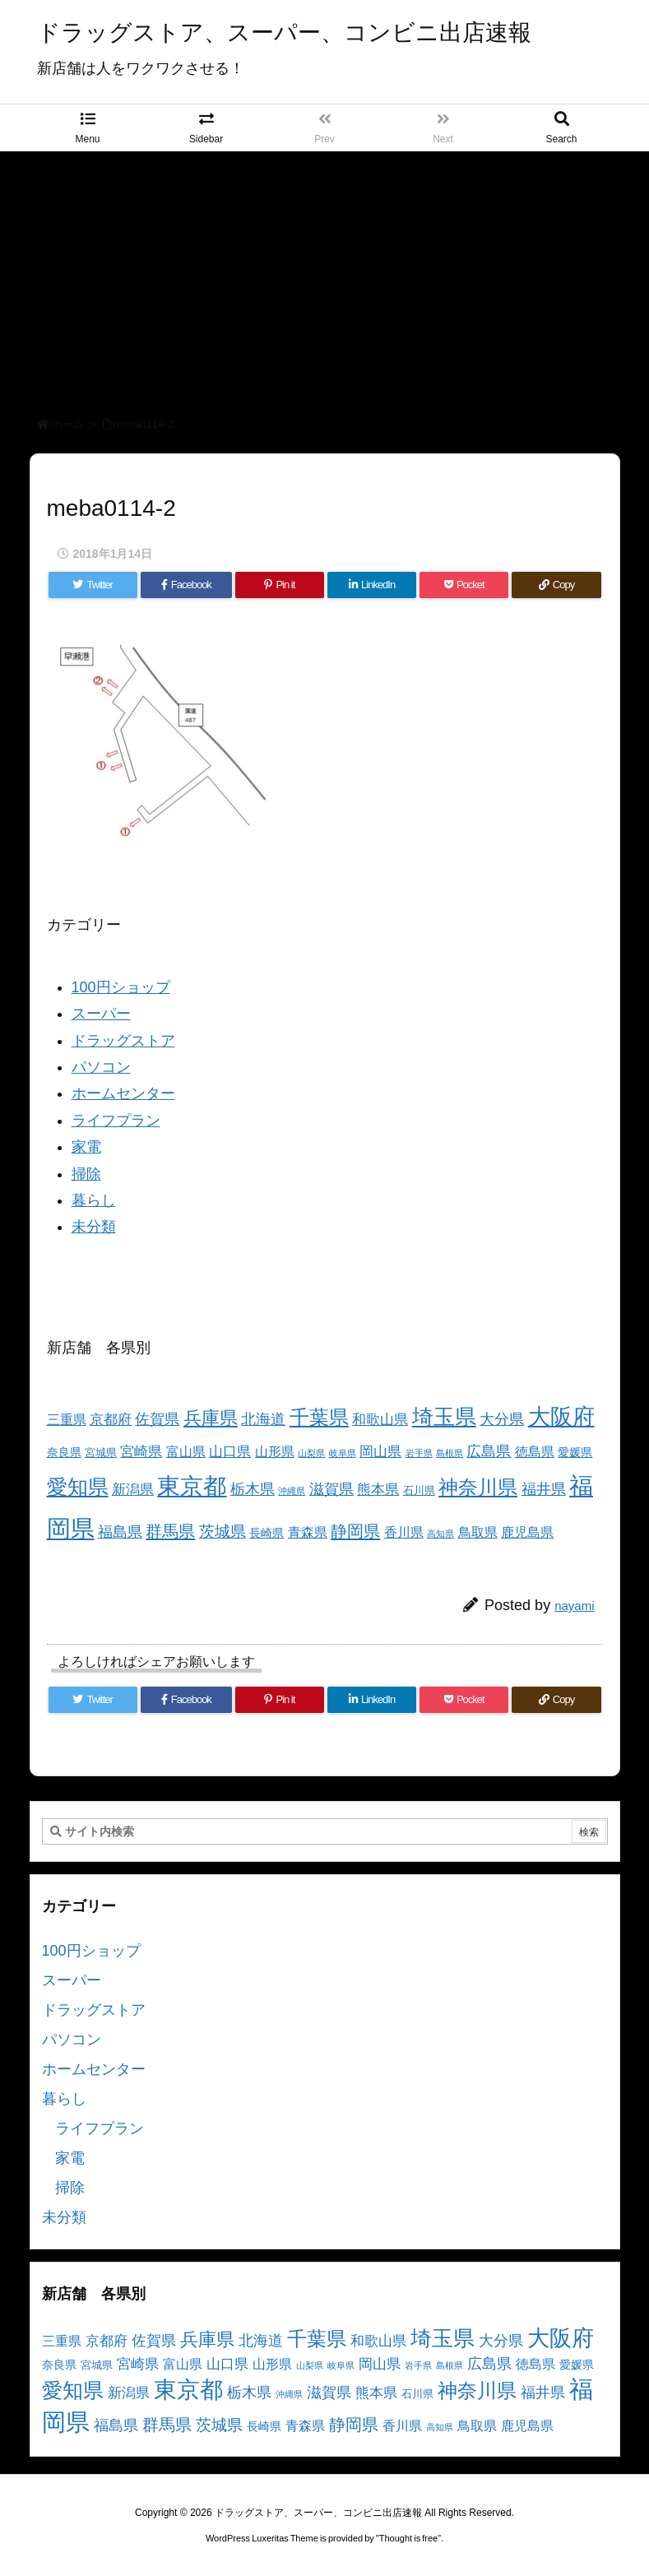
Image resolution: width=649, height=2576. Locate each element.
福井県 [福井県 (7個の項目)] (544, 1489)
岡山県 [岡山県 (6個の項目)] (380, 1452)
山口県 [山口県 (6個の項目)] (230, 1452)
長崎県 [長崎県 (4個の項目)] (266, 1532)
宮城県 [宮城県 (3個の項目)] (101, 1453)
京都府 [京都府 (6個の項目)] (111, 1419)
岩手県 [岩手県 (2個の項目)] (419, 1453)
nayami (574, 1606)
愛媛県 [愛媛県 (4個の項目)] (575, 1452)
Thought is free (408, 2538)
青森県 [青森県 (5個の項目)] (307, 1532)
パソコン (101, 1067)
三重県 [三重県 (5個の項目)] (66, 1420)
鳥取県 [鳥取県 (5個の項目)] (478, 1532)
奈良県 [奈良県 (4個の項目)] (64, 1452)
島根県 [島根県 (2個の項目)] (449, 1453)
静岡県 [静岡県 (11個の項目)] (355, 1530)
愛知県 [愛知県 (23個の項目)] (78, 1486)
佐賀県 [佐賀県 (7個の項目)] (157, 1419)
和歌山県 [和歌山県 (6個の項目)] (380, 1419)
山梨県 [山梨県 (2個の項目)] (311, 1453)
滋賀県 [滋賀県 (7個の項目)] (331, 1489)
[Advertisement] (324, 275)
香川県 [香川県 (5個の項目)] (404, 1532)
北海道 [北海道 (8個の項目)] (263, 1418)
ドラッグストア (123, 1041)
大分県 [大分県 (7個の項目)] (502, 1419)
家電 (86, 1147)
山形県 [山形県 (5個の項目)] (274, 1452)
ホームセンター (123, 1093)
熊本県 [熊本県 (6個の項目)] (378, 1489)
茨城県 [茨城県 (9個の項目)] (222, 1531)
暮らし (94, 1200)
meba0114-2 (144, 424)
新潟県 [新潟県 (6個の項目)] (133, 1489)
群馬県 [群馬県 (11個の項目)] (170, 1530)
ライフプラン (116, 1120)
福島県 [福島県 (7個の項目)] (120, 1532)
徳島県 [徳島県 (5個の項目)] (534, 1452)
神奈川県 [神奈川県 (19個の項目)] (477, 1487)
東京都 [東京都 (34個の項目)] (191, 1486)
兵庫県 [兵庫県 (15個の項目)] (210, 1418)
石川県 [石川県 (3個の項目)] (419, 1491)
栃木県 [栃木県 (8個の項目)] (252, 1488)
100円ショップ (121, 987)
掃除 (86, 1174)
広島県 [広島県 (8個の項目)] (488, 1451)
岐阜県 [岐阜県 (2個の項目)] (342, 1453)
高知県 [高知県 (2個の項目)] (440, 1534)
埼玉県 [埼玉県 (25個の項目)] (444, 1416)
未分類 (94, 1226)
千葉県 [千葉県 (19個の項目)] (319, 1417)
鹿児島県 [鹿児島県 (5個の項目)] (527, 1532)
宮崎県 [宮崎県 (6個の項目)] (141, 1452)
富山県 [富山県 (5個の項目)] (186, 1452)
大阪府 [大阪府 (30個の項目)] (561, 1416)
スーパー (101, 1013)
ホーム (68, 424)
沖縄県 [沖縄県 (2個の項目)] (291, 1491)
